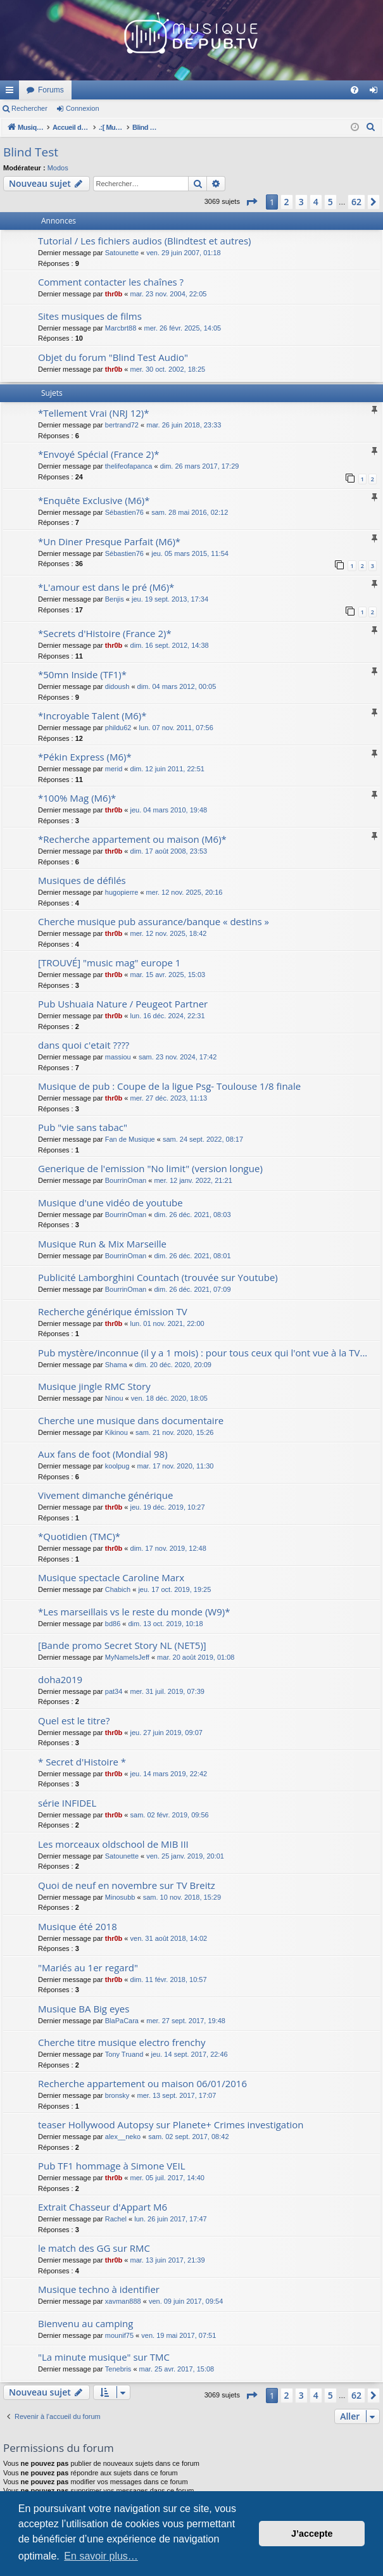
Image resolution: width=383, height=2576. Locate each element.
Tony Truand (124, 2054)
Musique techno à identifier (99, 2289)
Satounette (122, 252)
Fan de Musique (130, 1139)
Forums (219, 89)
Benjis (114, 599)
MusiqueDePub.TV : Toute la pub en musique (103, 89)
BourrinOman (125, 1180)
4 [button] (315, 202)
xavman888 (123, 2301)
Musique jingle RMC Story (94, 1386)
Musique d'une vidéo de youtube (110, 1202)
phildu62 (118, 727)
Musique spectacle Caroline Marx (111, 1577)
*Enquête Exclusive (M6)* (94, 500)
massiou (118, 1057)
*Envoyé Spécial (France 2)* (99, 454)
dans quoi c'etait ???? (83, 1045)
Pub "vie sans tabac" (82, 1127)
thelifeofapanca (129, 466)
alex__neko (123, 2136)
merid (114, 769)
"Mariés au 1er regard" (88, 1967)
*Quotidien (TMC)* (79, 1536)
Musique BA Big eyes (83, 2008)
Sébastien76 (124, 512)
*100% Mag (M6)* (77, 798)
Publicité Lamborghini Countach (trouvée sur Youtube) (158, 1277)
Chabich (117, 1589)
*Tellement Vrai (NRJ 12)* (93, 413)
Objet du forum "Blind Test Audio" (113, 357)
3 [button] (301, 202)
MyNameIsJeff (127, 1657)
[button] (251, 202)
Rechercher (29, 108)
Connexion (82, 108)
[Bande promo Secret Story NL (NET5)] (122, 1645)
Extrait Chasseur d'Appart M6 (102, 2206)
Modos (57, 168)
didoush (117, 686)
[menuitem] (354, 89)
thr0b (114, 294)
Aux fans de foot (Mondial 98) (103, 1454)
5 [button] (330, 202)
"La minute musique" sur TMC (104, 2357)
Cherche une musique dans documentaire (130, 1420)
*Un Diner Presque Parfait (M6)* (109, 541)
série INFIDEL (67, 1802)
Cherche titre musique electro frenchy (121, 2042)
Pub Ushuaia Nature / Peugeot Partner (123, 1003)
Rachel (116, 2219)
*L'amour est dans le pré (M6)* (106, 587)
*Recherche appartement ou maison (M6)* (132, 839)
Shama (116, 1364)
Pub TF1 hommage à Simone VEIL (111, 2165)
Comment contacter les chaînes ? (111, 281)
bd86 (112, 1623)
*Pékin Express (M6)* (85, 756)
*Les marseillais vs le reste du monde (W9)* (134, 1611)
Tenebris (118, 2369)
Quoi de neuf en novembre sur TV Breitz (126, 1885)
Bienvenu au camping (85, 2323)
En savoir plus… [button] (101, 2556)
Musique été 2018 (77, 1926)
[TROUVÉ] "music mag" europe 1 (109, 962)
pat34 (114, 1691)
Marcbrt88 (121, 328)
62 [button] (356, 202)
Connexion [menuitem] (376, 92)
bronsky (117, 2095)
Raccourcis (12, 92)
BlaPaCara (122, 2020)
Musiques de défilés (82, 880)
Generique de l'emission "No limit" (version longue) (150, 1168)
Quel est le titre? (74, 1720)
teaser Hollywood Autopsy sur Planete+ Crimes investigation (171, 2124)
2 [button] (286, 202)
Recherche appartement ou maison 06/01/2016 (142, 2083)
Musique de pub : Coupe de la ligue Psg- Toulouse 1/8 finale (169, 1086)
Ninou (114, 1398)
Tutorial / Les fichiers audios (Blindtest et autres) (144, 240)
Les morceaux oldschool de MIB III (113, 1844)
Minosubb (120, 1897)
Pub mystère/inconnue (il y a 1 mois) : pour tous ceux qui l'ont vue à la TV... (202, 1352)
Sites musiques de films (90, 316)
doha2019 (60, 1679)
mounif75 (119, 2335)
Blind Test (30, 152)
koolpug (117, 1466)
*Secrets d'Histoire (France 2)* (105, 633)
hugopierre (122, 892)
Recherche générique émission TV (112, 1311)
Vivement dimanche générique (105, 1495)
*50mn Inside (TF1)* (82, 674)
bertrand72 (122, 425)
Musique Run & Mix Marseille (102, 1243)
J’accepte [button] (312, 2534)
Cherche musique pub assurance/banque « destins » (153, 921)
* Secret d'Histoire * (82, 1761)
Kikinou (116, 1432)
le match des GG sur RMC (94, 2248)
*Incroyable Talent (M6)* (92, 715)
